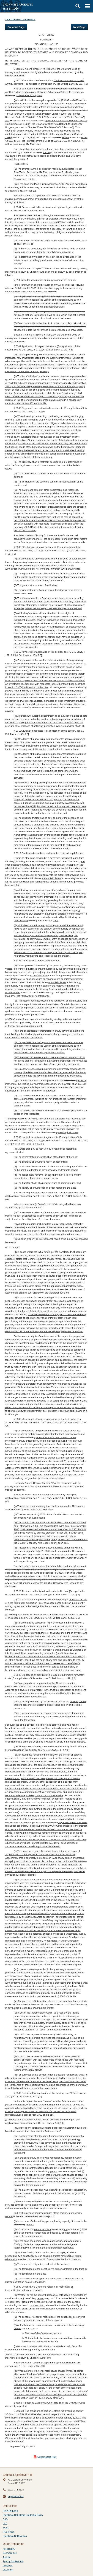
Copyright (8, 2565)
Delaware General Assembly (18, 6)
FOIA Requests (10, 2510)
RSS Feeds (8, 2531)
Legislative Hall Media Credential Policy (23, 2515)
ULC (5, 2523)
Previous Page (16, 27)
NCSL (6, 2527)
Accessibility (9, 2548)
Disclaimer (8, 2569)
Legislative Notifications (15, 2536)
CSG (5, 2519)
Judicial (6, 2557)
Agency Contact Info (13, 2561)
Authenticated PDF (46, 2457)
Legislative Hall (15, 2496)
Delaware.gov (10, 2553)
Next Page (79, 27)
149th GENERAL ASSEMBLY (20, 19)
